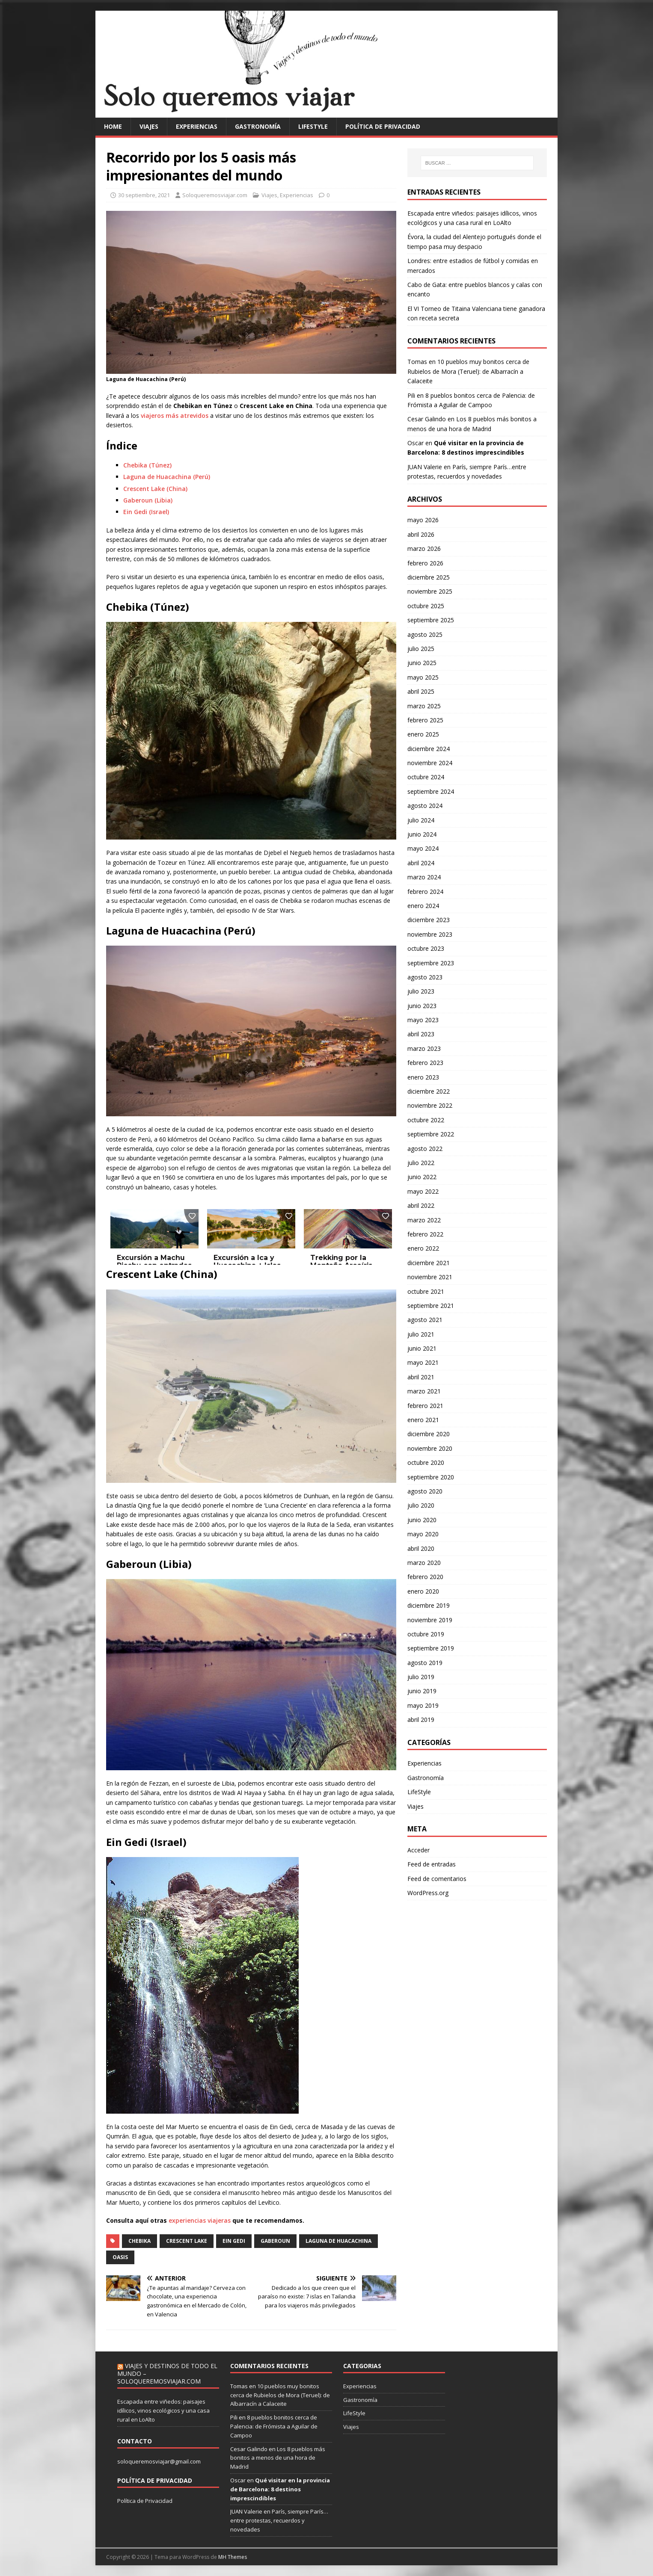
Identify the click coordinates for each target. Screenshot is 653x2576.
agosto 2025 (424, 634)
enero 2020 (423, 1591)
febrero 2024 (425, 891)
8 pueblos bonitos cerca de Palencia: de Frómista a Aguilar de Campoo (274, 2426)
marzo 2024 (424, 877)
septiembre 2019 (430, 1648)
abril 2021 (420, 1377)
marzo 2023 (424, 1048)
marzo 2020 (424, 1563)
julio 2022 (420, 1163)
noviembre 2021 (429, 1277)
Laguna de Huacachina (338, 2241)
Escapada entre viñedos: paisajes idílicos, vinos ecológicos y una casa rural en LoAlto (163, 2410)
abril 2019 (420, 1719)
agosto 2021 (424, 1320)
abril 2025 (420, 691)
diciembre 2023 (428, 920)
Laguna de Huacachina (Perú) (166, 477)
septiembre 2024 (430, 791)
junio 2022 (421, 1177)
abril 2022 (420, 1205)
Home (113, 126)
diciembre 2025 (428, 577)
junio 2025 (421, 663)
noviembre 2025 (429, 591)
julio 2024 (420, 820)
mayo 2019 (423, 1705)
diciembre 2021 (428, 1263)
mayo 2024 (423, 848)
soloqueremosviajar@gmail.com (159, 2461)
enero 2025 (423, 734)
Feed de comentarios (436, 1879)
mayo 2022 (423, 1191)
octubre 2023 (425, 948)
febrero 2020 (425, 1577)
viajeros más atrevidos (174, 415)
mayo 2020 (423, 1534)
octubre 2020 (425, 1462)
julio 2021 (420, 1334)
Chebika (139, 2241)
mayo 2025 (423, 677)
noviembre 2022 (429, 1105)
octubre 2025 (425, 606)
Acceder (418, 1850)
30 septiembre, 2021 (144, 195)
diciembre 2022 (428, 1091)
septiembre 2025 (430, 620)
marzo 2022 (424, 1220)
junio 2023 (421, 1006)
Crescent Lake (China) (155, 489)
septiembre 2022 (430, 1134)
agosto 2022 (424, 1149)
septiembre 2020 (430, 1477)
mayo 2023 (423, 1020)
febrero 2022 (425, 1234)
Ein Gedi (234, 2241)
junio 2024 (421, 834)
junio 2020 (421, 1520)
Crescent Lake (186, 2241)
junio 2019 (421, 1691)
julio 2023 (420, 991)
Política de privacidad (382, 126)
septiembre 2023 (430, 963)
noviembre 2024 (429, 763)
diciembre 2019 (428, 1605)
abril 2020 (420, 1548)
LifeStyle (313, 126)
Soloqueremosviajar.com (214, 195)
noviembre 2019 (429, 1620)
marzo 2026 (424, 548)
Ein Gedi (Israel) (146, 512)
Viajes (149, 126)
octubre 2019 (425, 1634)
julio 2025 (420, 649)
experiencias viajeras (200, 2220)
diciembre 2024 (428, 749)
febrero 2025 (425, 720)
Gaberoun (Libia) (147, 500)
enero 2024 (423, 906)
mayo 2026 (423, 520)
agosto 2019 (424, 1663)
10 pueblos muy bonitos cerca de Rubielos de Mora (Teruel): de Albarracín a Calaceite (468, 371)
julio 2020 (420, 1505)
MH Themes (232, 2557)
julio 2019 (420, 1677)
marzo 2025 (424, 706)
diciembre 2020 (428, 1434)
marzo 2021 (424, 1391)
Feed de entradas (431, 1864)
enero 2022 (423, 1248)
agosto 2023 (424, 977)
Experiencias (196, 126)
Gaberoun (275, 2241)
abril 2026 (420, 534)
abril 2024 (420, 863)
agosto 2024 (424, 805)
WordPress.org (427, 1893)
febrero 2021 (425, 1406)
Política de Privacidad (144, 2501)
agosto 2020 (424, 1491)
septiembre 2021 (430, 1305)
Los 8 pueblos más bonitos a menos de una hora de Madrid (277, 2458)
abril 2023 (420, 1034)
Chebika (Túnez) (147, 465)
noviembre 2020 (429, 1448)
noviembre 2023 (429, 934)
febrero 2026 (425, 563)
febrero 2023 (425, 1063)
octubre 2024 (425, 777)
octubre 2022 (425, 1120)
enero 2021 (423, 1420)
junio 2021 (421, 1348)
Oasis (120, 2257)
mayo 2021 (423, 1362)
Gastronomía (258, 126)
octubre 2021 (425, 1291)
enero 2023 (423, 1077)
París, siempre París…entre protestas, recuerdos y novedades (279, 2520)
